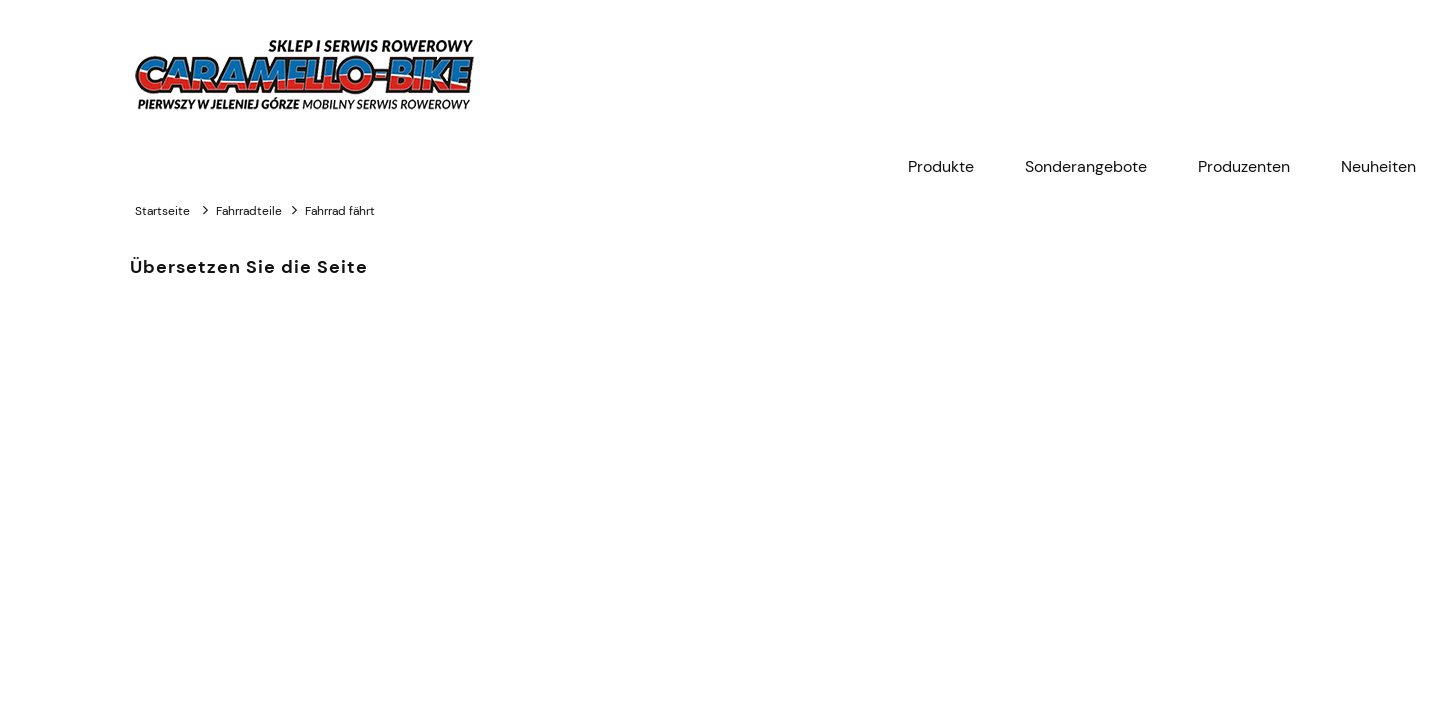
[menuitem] (941, 167)
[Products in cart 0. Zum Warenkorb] (1299, 75)
